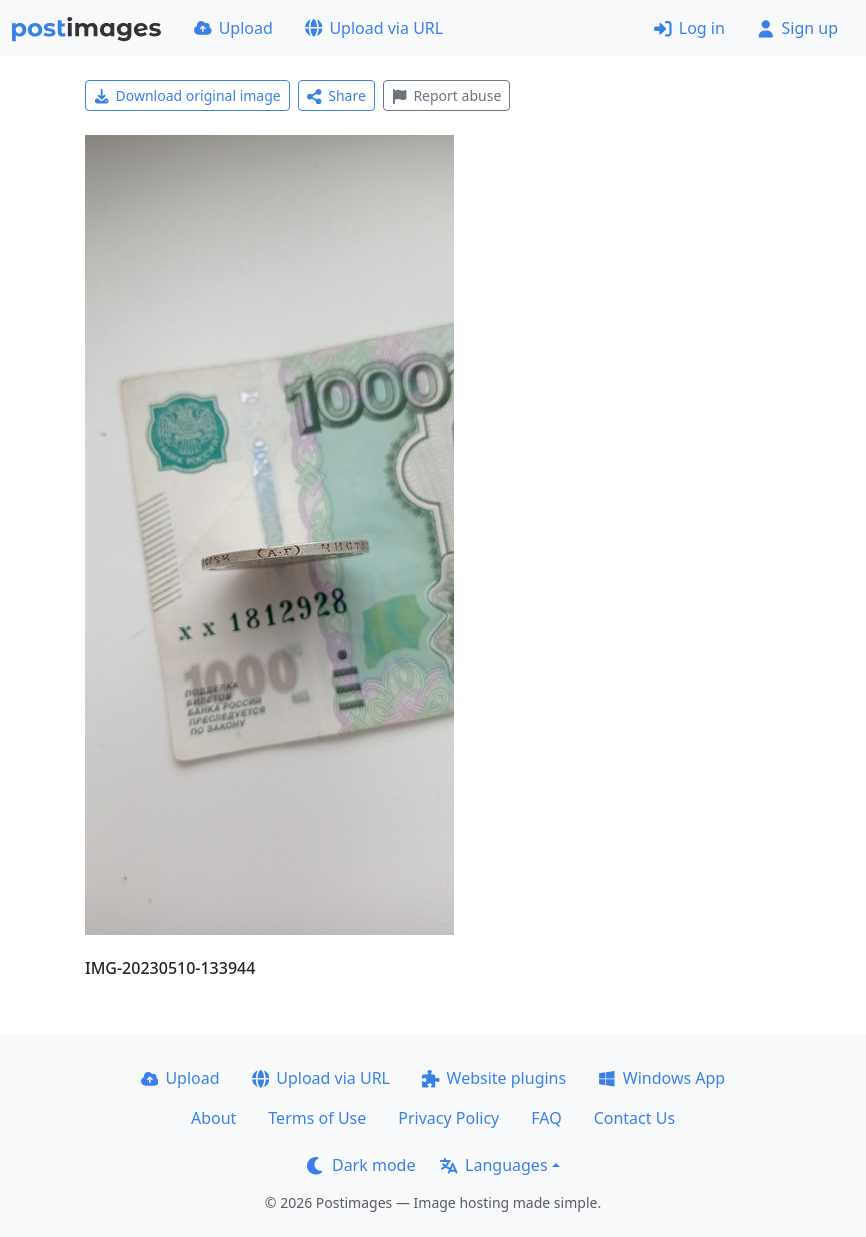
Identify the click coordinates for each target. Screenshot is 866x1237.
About (213, 1118)
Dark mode (361, 1165)
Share (336, 95)
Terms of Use (317, 1118)
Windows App (661, 1078)
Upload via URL (374, 28)
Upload (233, 28)
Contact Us (634, 1118)
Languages (493, 1165)
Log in (689, 28)
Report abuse (446, 95)
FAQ (546, 1118)
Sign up (797, 28)
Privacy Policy (448, 1118)
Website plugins (494, 1078)
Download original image (187, 95)
